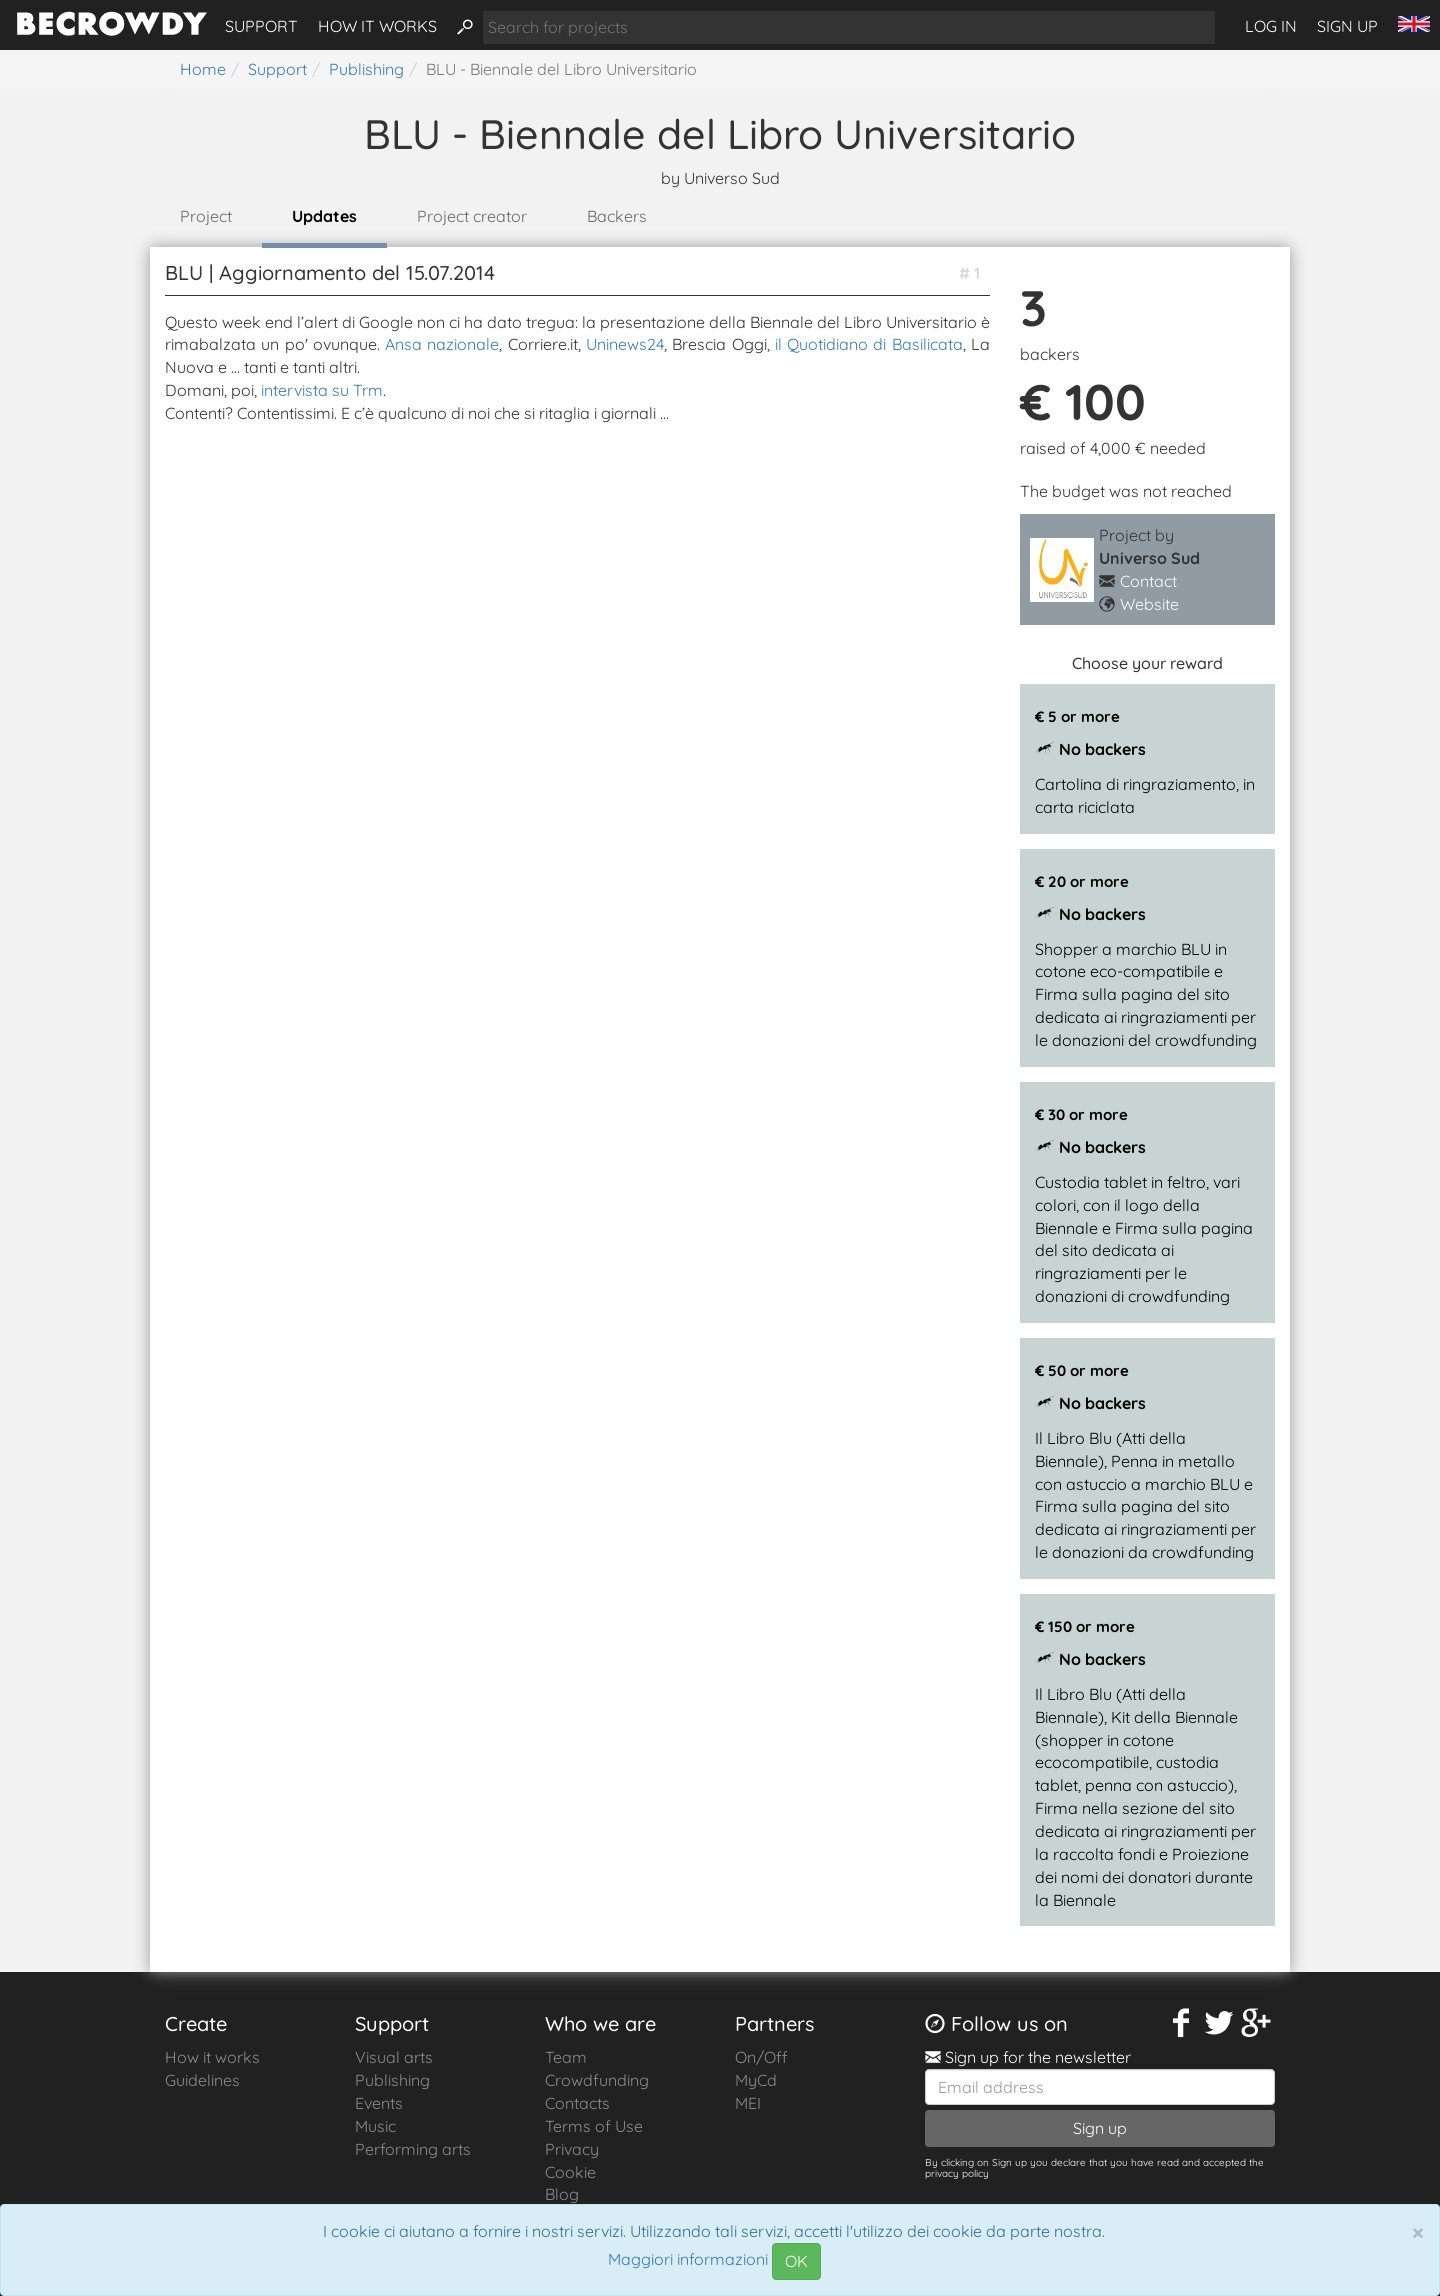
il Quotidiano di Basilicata (869, 344)
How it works (377, 26)
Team (566, 2057)
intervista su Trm (322, 390)
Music (375, 2126)
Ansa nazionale (442, 344)
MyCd (756, 2080)
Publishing (392, 2080)
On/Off (761, 2057)
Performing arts (413, 2149)
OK (796, 2261)
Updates (324, 216)
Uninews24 (625, 344)
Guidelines (202, 2080)
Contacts (577, 2103)
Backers (617, 216)
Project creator (472, 216)
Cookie (570, 2172)
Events (379, 2103)
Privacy (572, 2149)
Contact (1148, 581)
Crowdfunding (597, 2080)
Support (261, 26)
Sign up (1347, 26)
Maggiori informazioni (688, 2260)
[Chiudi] (1418, 2232)
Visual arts (394, 2057)
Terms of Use (594, 2126)
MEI (748, 2103)
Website (1149, 604)
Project (206, 216)
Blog (562, 2194)
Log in (1271, 26)
